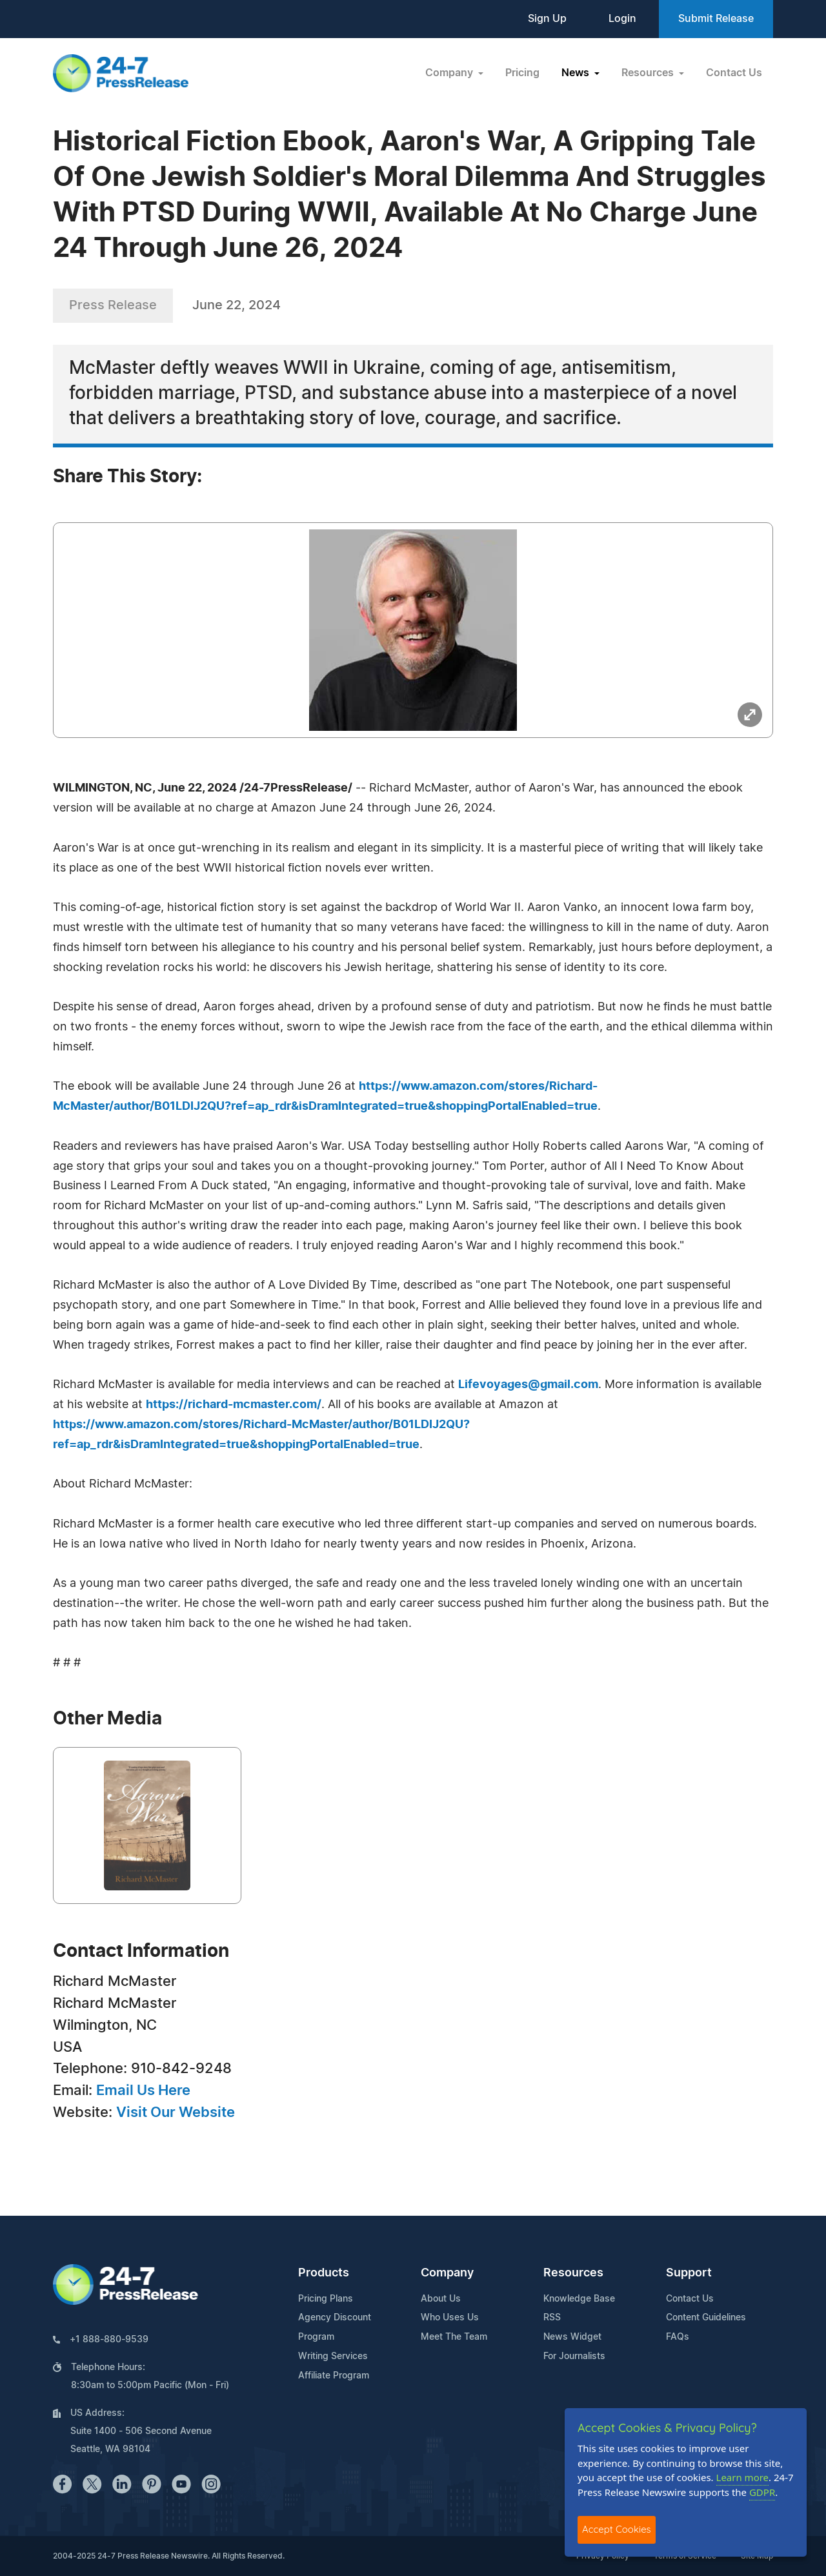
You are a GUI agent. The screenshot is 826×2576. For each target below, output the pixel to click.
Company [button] (450, 73)
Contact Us (734, 73)
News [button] (576, 73)
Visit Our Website (175, 2112)
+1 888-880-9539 (109, 2339)
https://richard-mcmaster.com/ (233, 1405)
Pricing (522, 73)
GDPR (762, 2492)
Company (447, 2273)
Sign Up (547, 19)
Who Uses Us (450, 2317)
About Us (441, 2299)
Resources (573, 2273)
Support (689, 2273)
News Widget (572, 2337)
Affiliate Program (333, 2375)
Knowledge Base (579, 2299)
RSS (552, 2317)
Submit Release (716, 19)
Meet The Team (454, 2337)
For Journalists (574, 2356)
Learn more (742, 2477)
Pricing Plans (325, 2299)
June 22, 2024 (236, 305)
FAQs (677, 2337)
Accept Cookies (616, 2529)
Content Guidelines (706, 2317)
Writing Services (333, 2356)
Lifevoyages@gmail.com (528, 1385)
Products (323, 2273)
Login (622, 19)
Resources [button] (648, 73)
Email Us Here (143, 2090)
